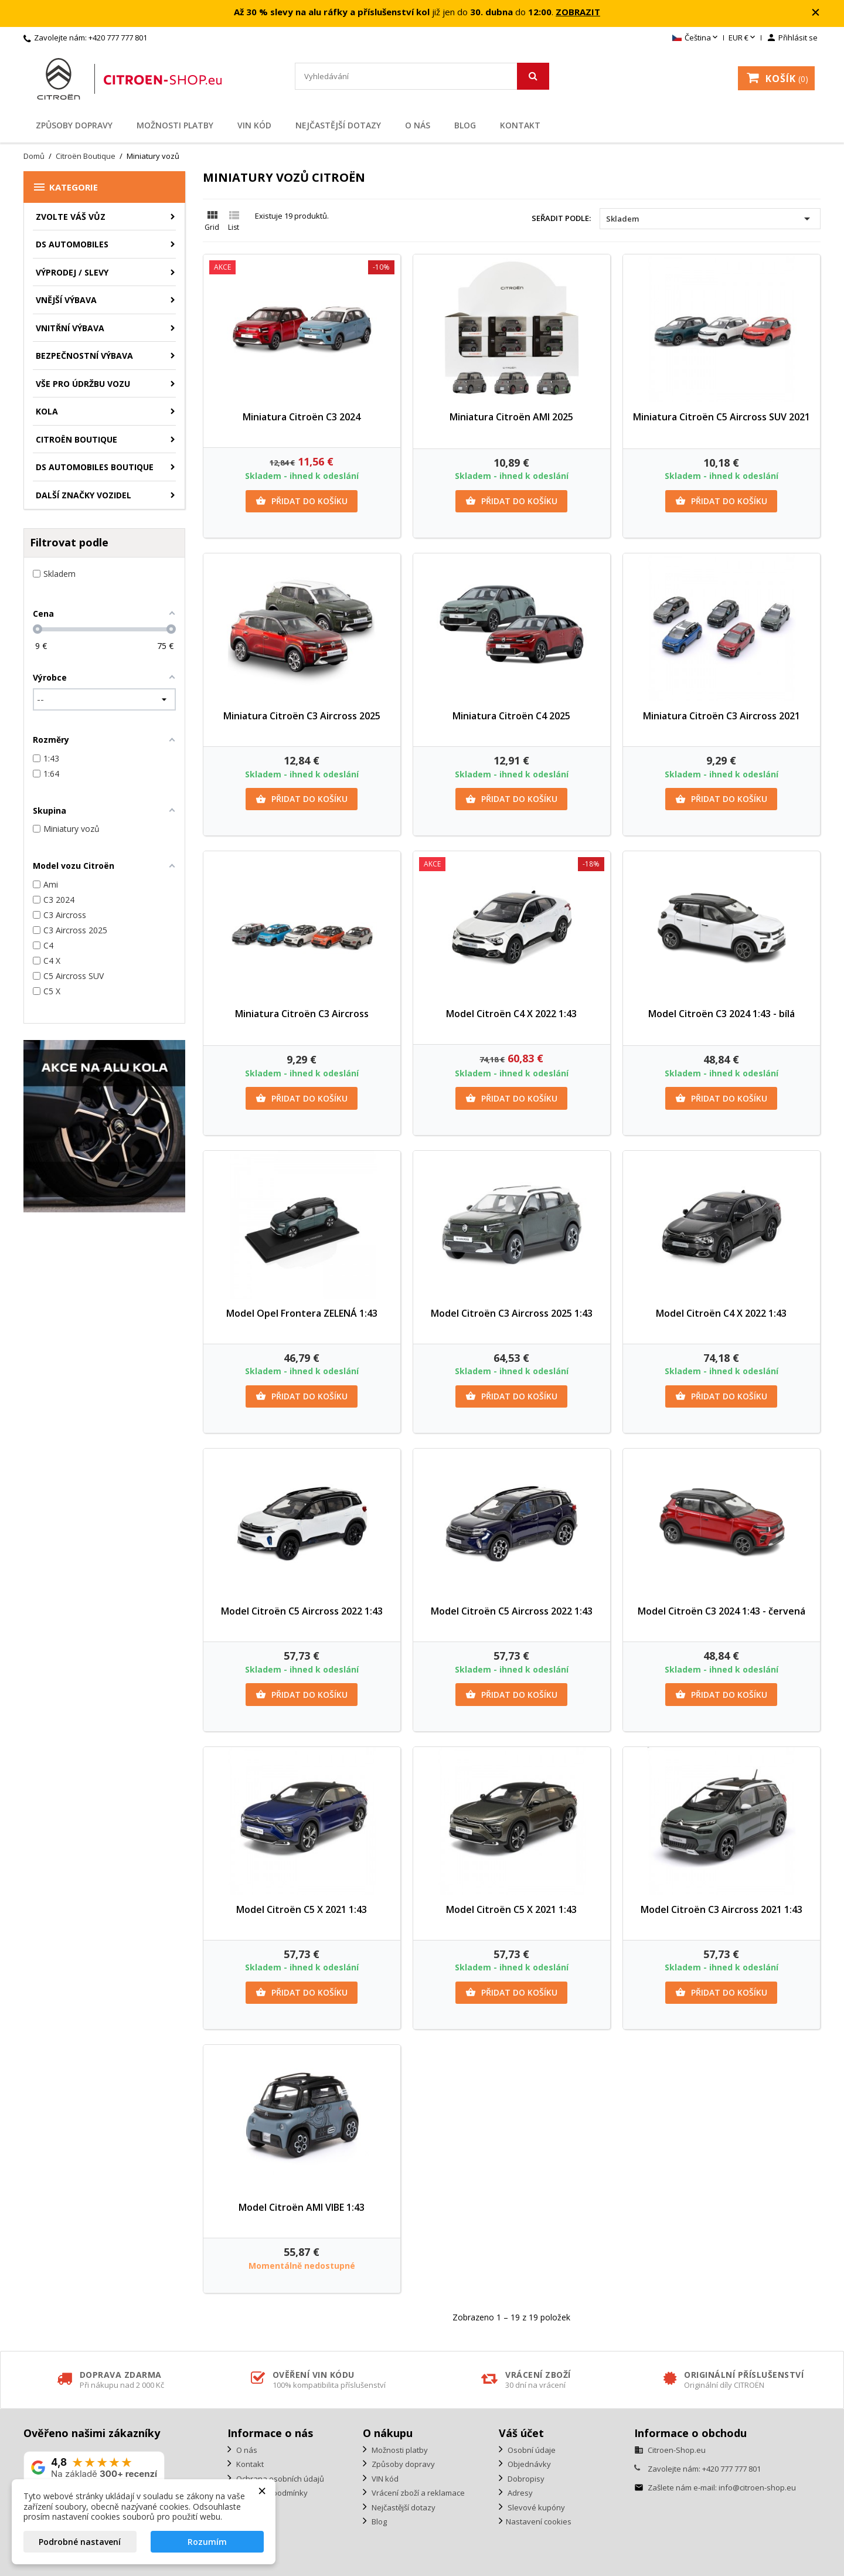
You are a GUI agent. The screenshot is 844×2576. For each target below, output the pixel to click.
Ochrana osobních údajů (279, 2478)
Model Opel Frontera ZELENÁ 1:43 (301, 1313)
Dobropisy (525, 2478)
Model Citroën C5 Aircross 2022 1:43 (302, 1611)
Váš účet (521, 2433)
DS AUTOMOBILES (72, 244)
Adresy (519, 2492)
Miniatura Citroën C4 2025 (511, 715)
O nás (417, 125)
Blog (465, 125)
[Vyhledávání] (422, 76)
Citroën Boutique (76, 439)
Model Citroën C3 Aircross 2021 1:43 (721, 1909)
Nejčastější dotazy (338, 125)
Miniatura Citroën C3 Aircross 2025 (301, 715)
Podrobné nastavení (80, 2541)
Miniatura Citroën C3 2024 (301, 416)
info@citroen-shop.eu (757, 2487)
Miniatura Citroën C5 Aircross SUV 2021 (721, 416)
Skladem (710, 219)
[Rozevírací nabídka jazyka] (696, 38)
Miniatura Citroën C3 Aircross (302, 1013)
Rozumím (207, 2541)
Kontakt (520, 125)
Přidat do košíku (302, 501)
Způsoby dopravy (74, 125)
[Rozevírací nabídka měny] (743, 38)
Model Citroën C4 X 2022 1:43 (511, 1013)
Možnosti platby (175, 125)
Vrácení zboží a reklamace (417, 2492)
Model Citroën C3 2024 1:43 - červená (721, 1611)
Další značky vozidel (83, 495)
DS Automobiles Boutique (95, 467)
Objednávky (528, 2464)
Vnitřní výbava (70, 328)
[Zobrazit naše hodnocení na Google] (94, 2468)
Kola (47, 411)
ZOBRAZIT (578, 12)
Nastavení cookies (538, 2521)
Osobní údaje (531, 2450)
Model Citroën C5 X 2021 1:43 (301, 1909)
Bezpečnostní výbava (84, 355)
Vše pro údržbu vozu (83, 383)
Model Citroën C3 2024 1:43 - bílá (721, 1013)
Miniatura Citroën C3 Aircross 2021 (721, 715)
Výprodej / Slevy (72, 272)
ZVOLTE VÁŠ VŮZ (71, 216)
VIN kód (254, 125)
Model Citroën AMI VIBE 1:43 (302, 2207)
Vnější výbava (66, 299)
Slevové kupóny (535, 2507)
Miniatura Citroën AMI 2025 (511, 416)
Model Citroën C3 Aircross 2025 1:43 (512, 1313)
